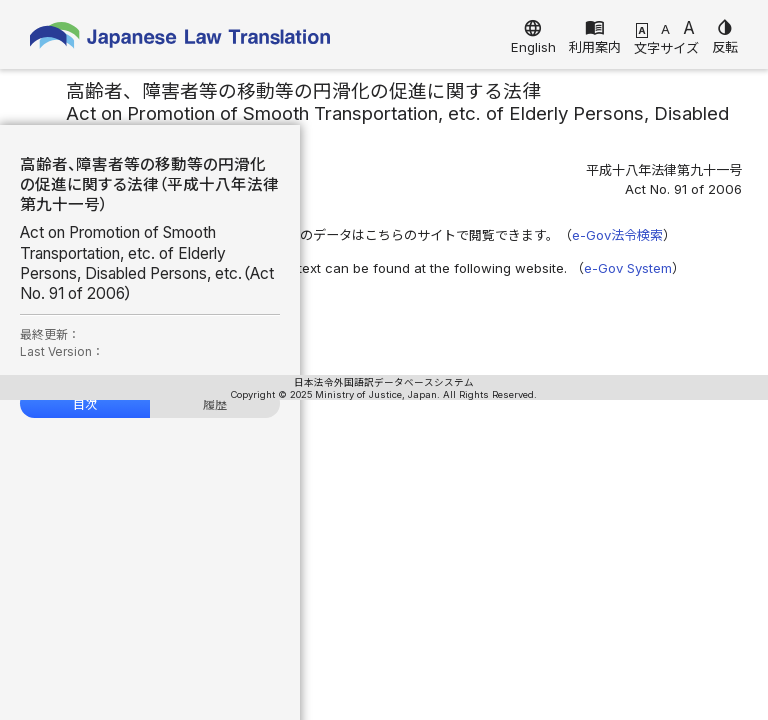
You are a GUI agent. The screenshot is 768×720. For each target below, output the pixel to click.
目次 (85, 404)
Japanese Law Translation (180, 39)
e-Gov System (628, 268)
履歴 (215, 404)
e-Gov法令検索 (617, 235)
